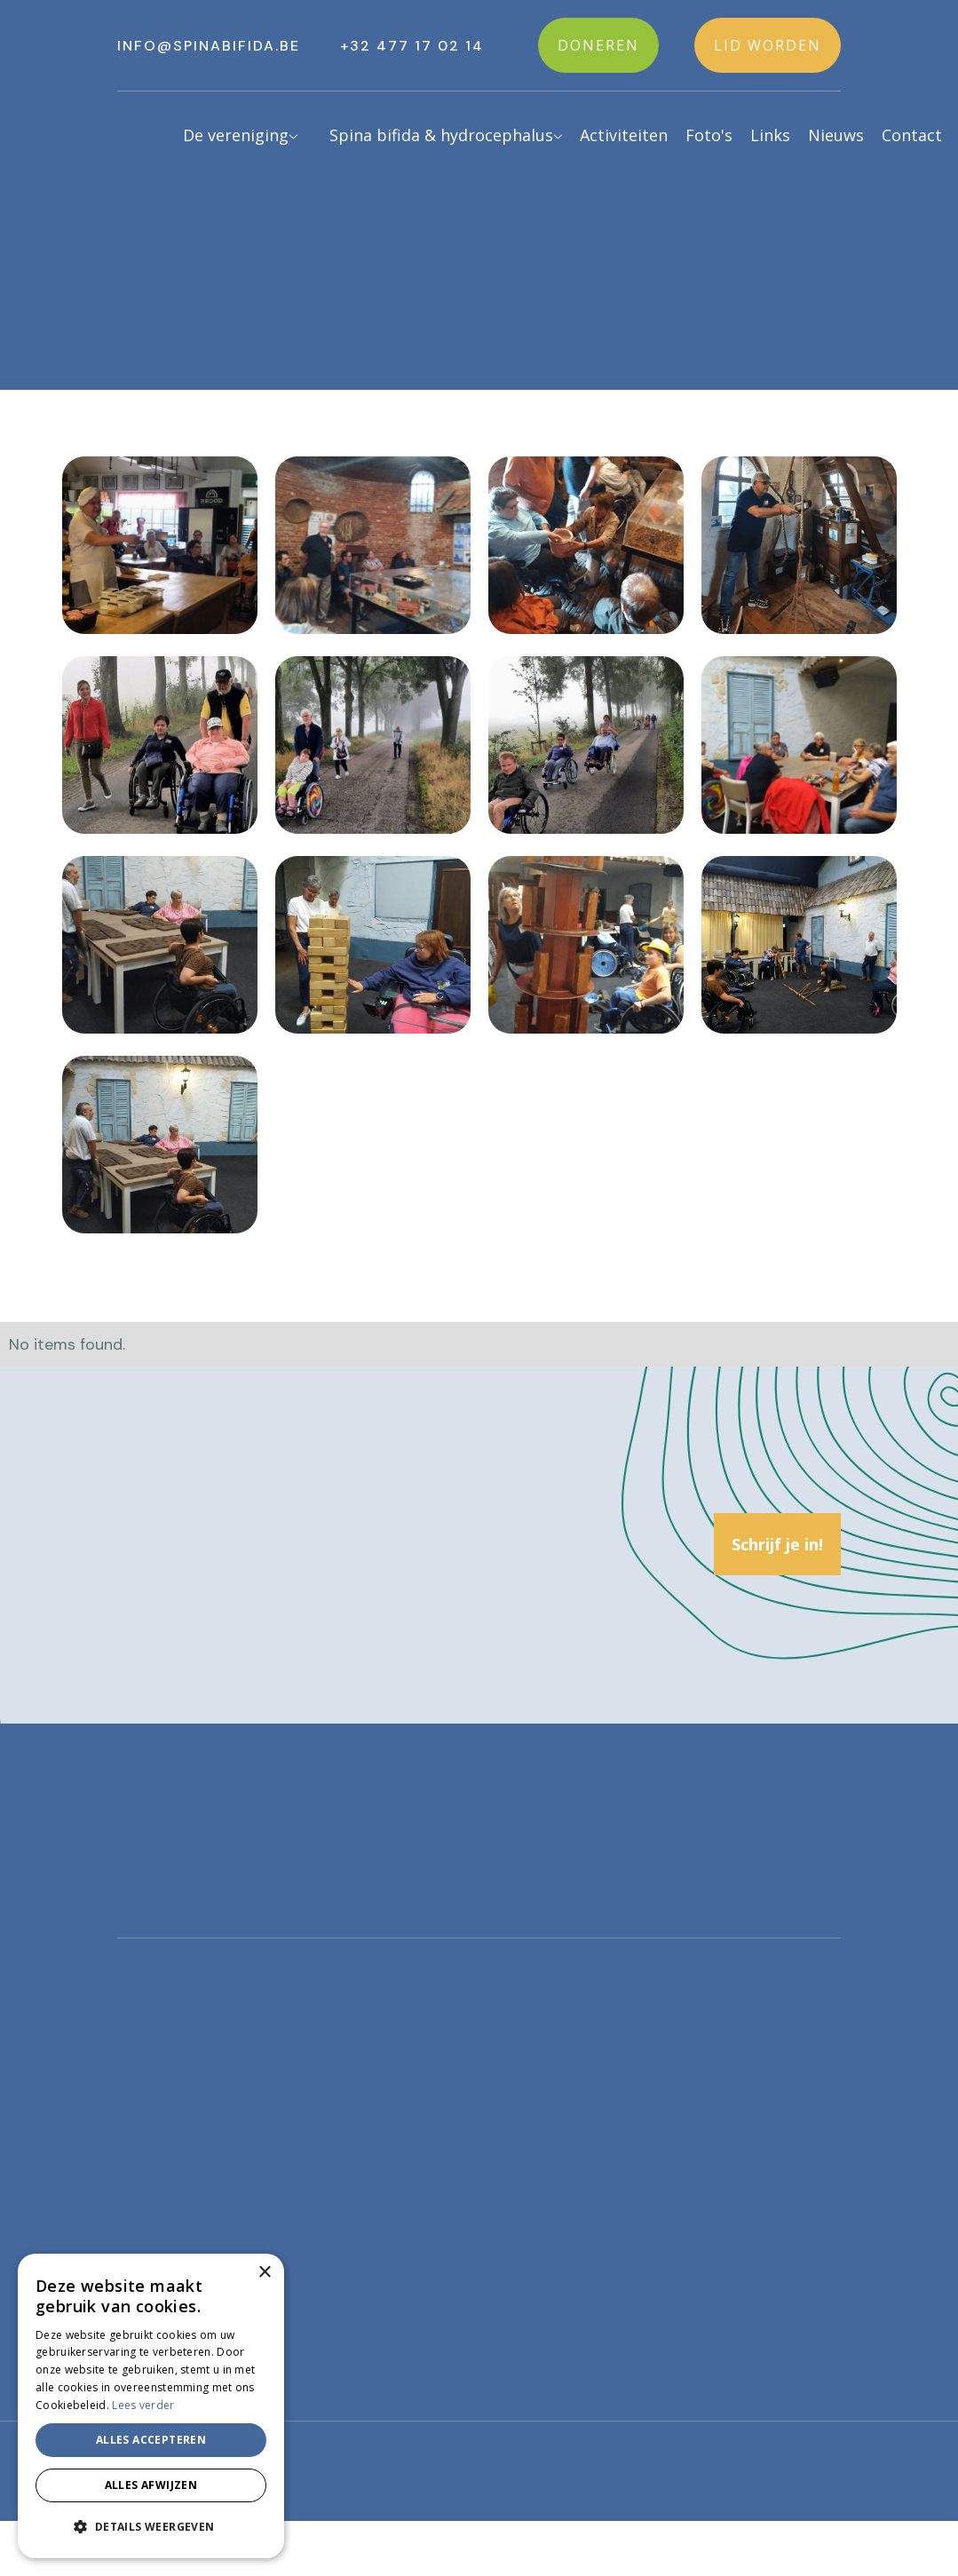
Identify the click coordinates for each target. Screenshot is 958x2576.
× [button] (264, 2272)
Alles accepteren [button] (151, 2439)
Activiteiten (624, 135)
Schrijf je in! (777, 1544)
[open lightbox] (159, 545)
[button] (229, 137)
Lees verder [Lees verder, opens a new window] (143, 2405)
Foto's (708, 135)
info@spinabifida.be (208, 45)
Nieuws (836, 135)
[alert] (151, 2406)
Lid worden (767, 45)
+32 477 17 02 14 (412, 45)
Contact (912, 135)
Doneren (598, 45)
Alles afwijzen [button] (151, 2485)
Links (770, 135)
